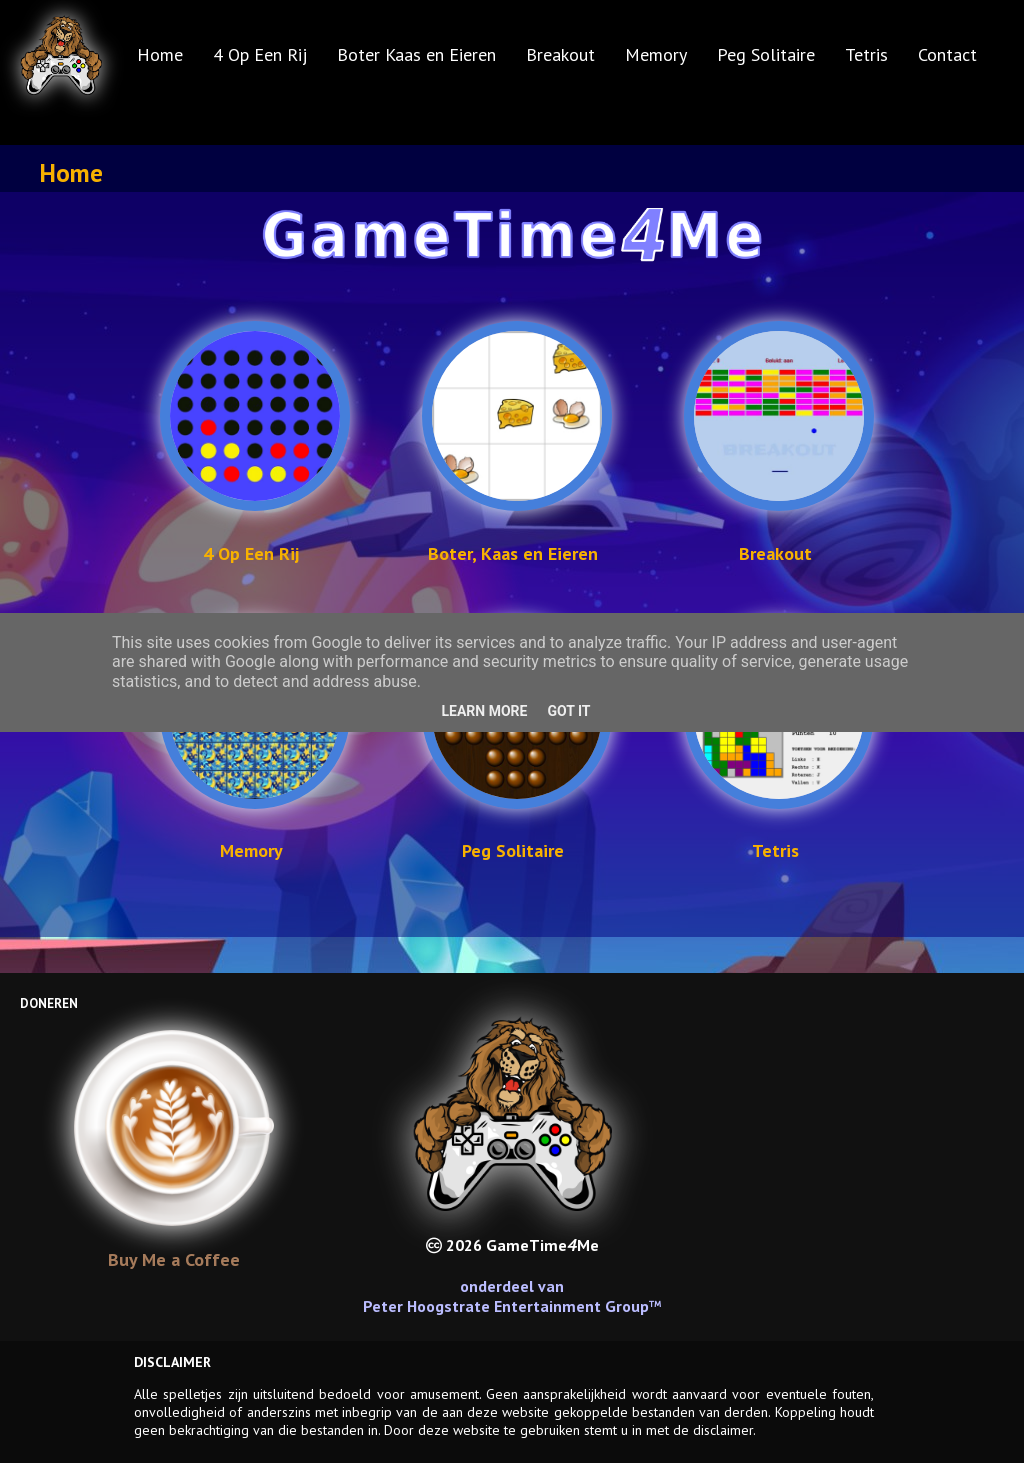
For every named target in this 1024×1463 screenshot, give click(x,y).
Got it (568, 711)
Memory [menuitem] (656, 54)
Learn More (484, 711)
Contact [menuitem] (947, 54)
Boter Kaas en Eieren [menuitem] (416, 54)
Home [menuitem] (160, 54)
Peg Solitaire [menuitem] (766, 54)
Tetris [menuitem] (866, 54)
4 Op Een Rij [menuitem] (260, 54)
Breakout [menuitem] (560, 54)
